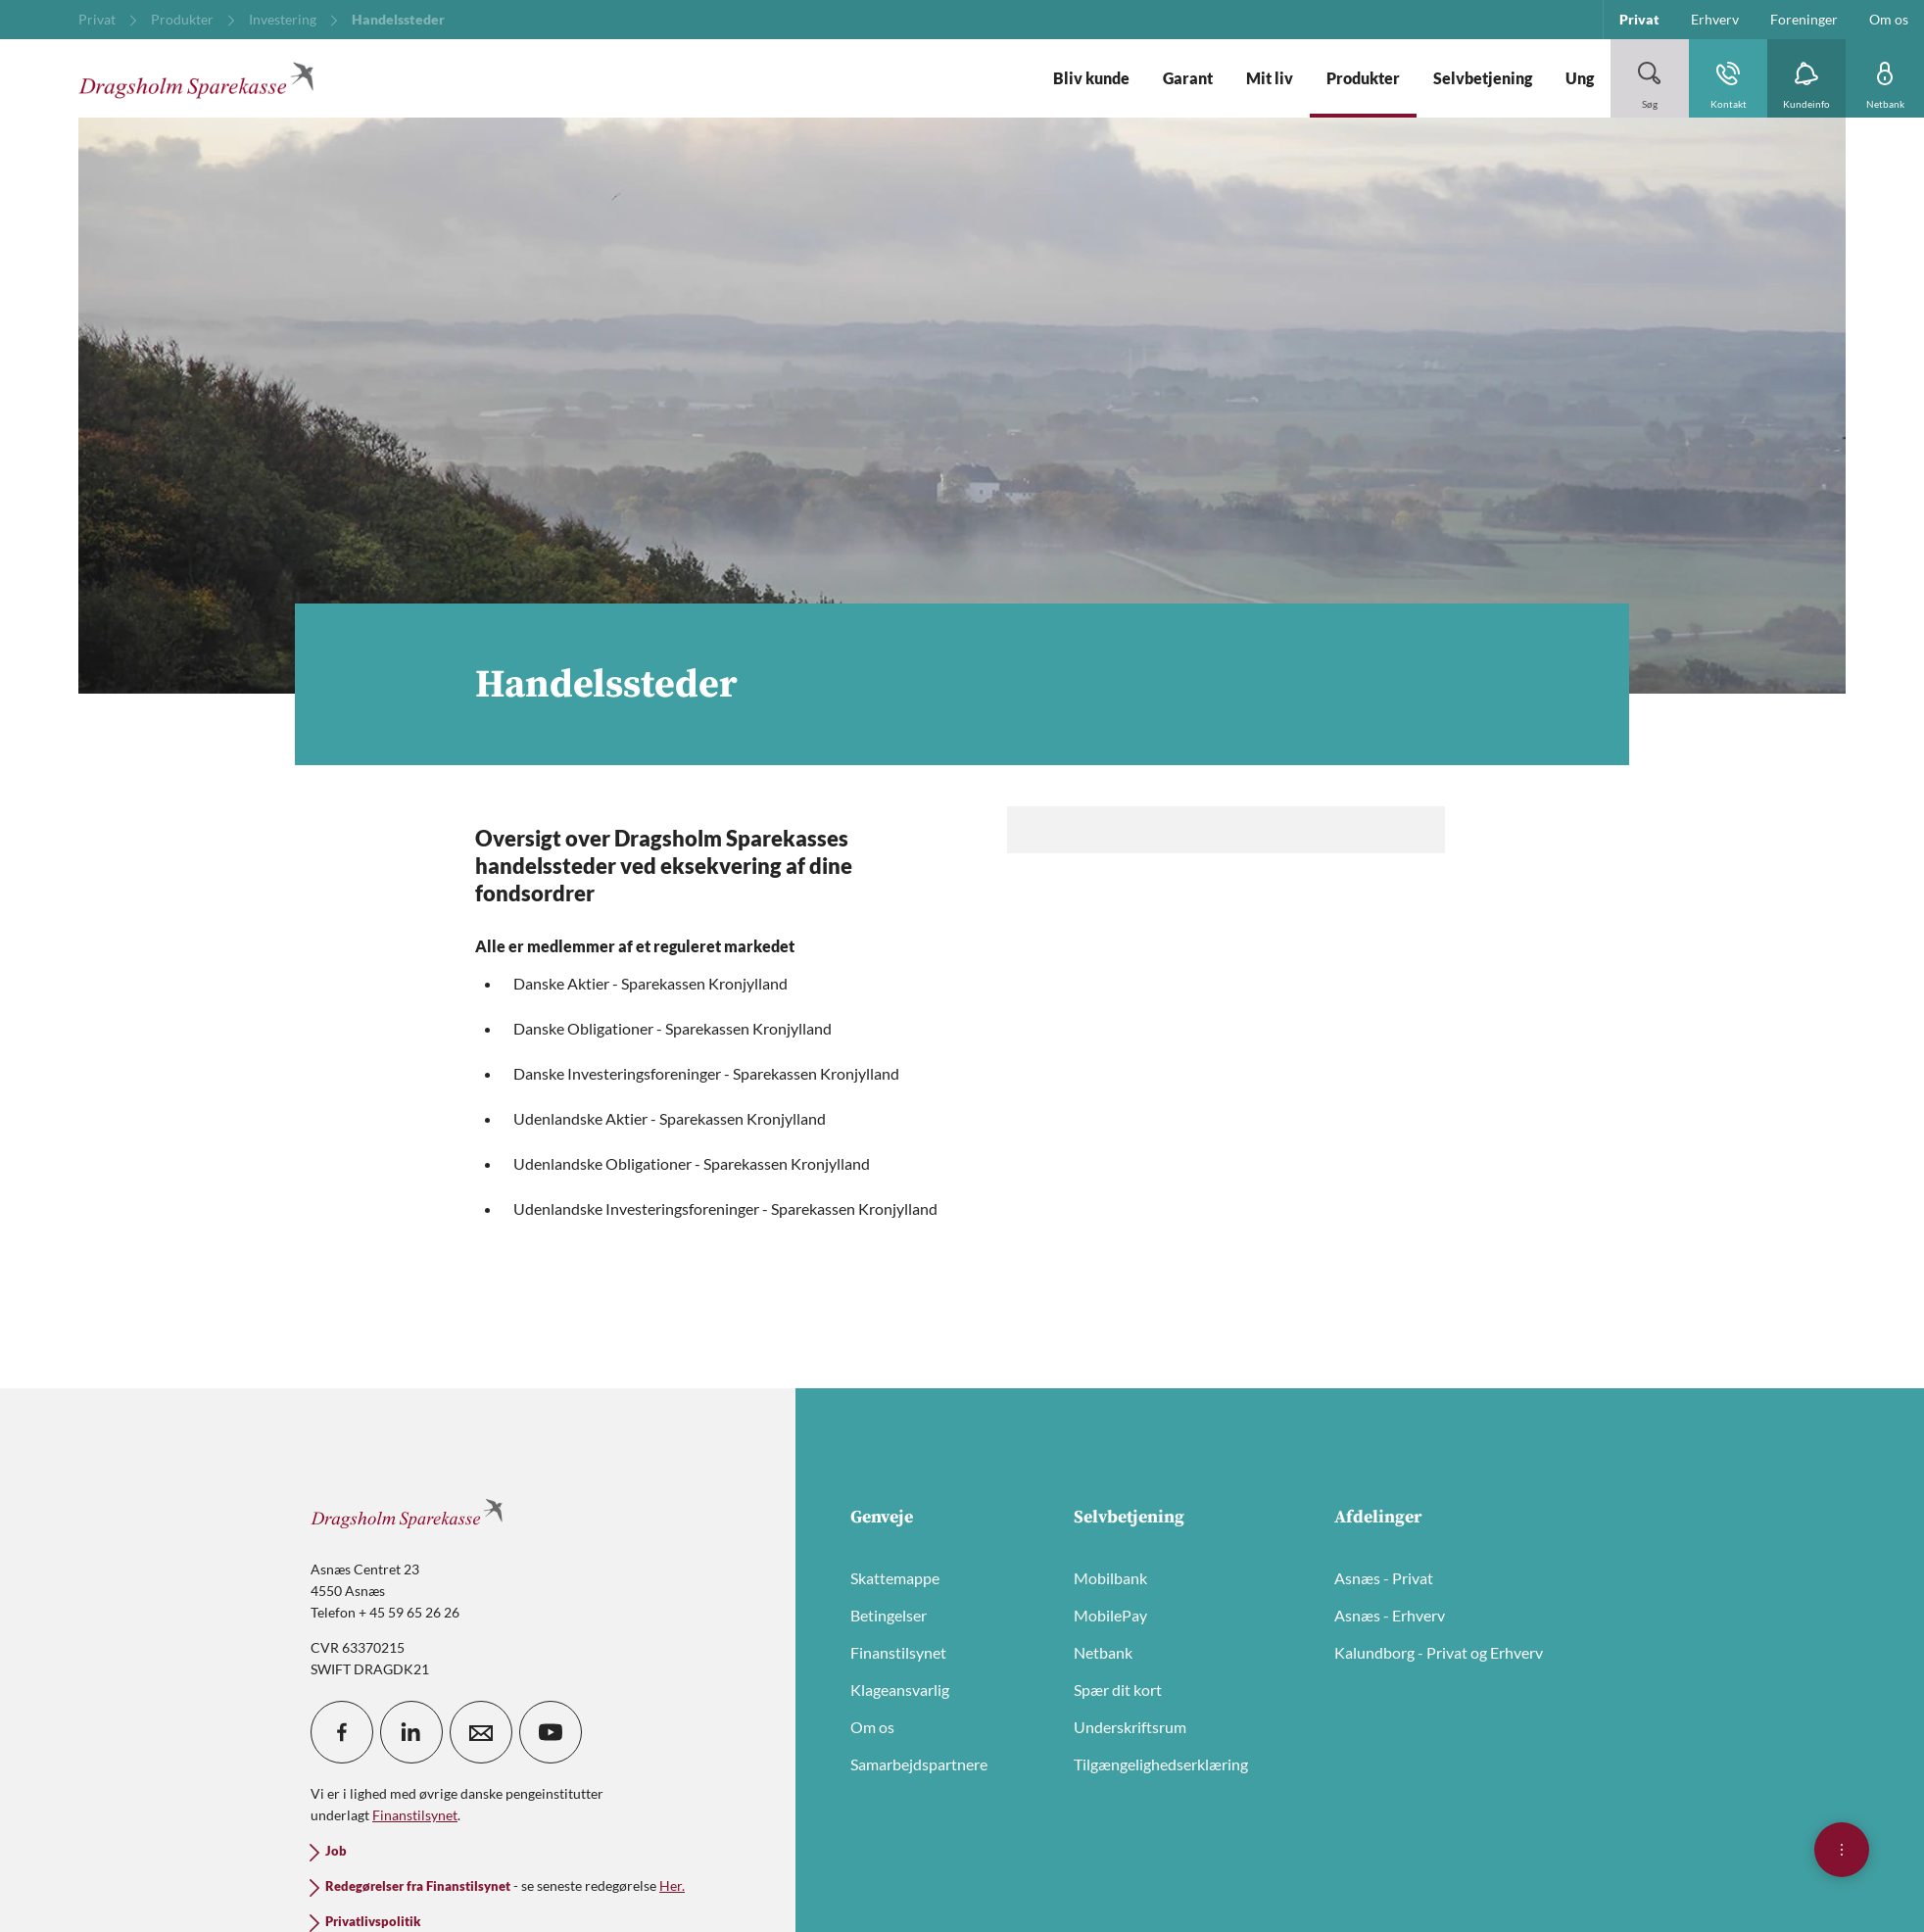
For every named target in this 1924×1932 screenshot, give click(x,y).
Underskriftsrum (1130, 1726)
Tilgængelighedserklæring (1161, 1764)
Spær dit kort (1118, 1689)
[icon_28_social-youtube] (550, 1732)
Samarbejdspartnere (918, 1764)
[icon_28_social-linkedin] (411, 1732)
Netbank (1103, 1652)
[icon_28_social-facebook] (342, 1732)
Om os (872, 1726)
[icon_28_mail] (481, 1732)
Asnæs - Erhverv (1389, 1615)
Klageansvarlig (899, 1689)
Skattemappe (894, 1578)
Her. (672, 1885)
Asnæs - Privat (1383, 1578)
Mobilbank (1110, 1578)
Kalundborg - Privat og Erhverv (1438, 1652)
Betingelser (888, 1615)
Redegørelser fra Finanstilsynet (417, 1886)
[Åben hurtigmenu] (1841, 1849)
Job (336, 1851)
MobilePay (1110, 1615)
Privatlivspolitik (372, 1921)
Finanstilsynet (898, 1652)
